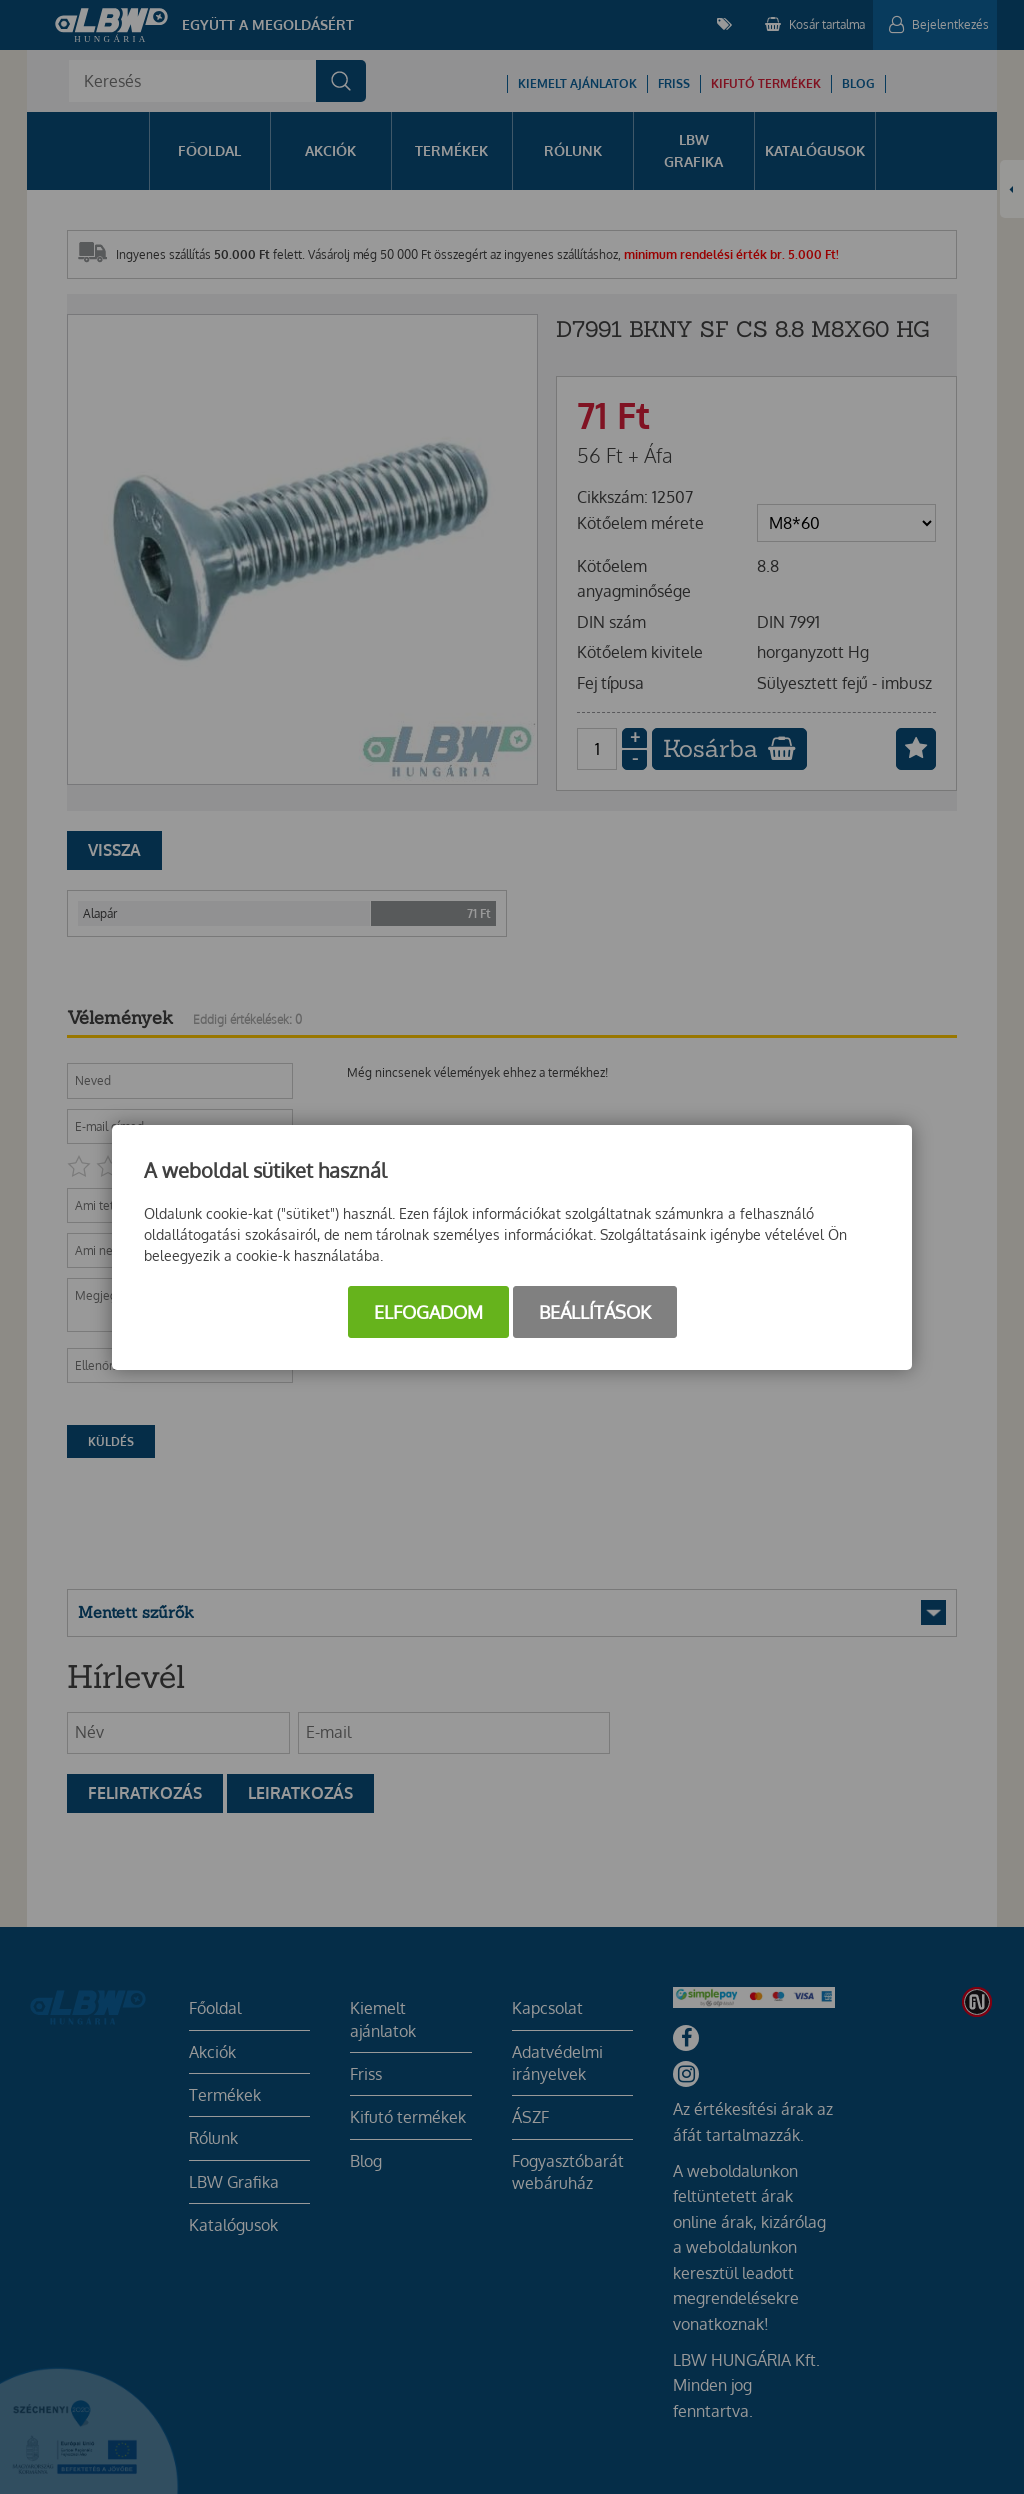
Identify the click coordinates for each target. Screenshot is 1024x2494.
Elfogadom (428, 1312)
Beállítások (595, 1312)
